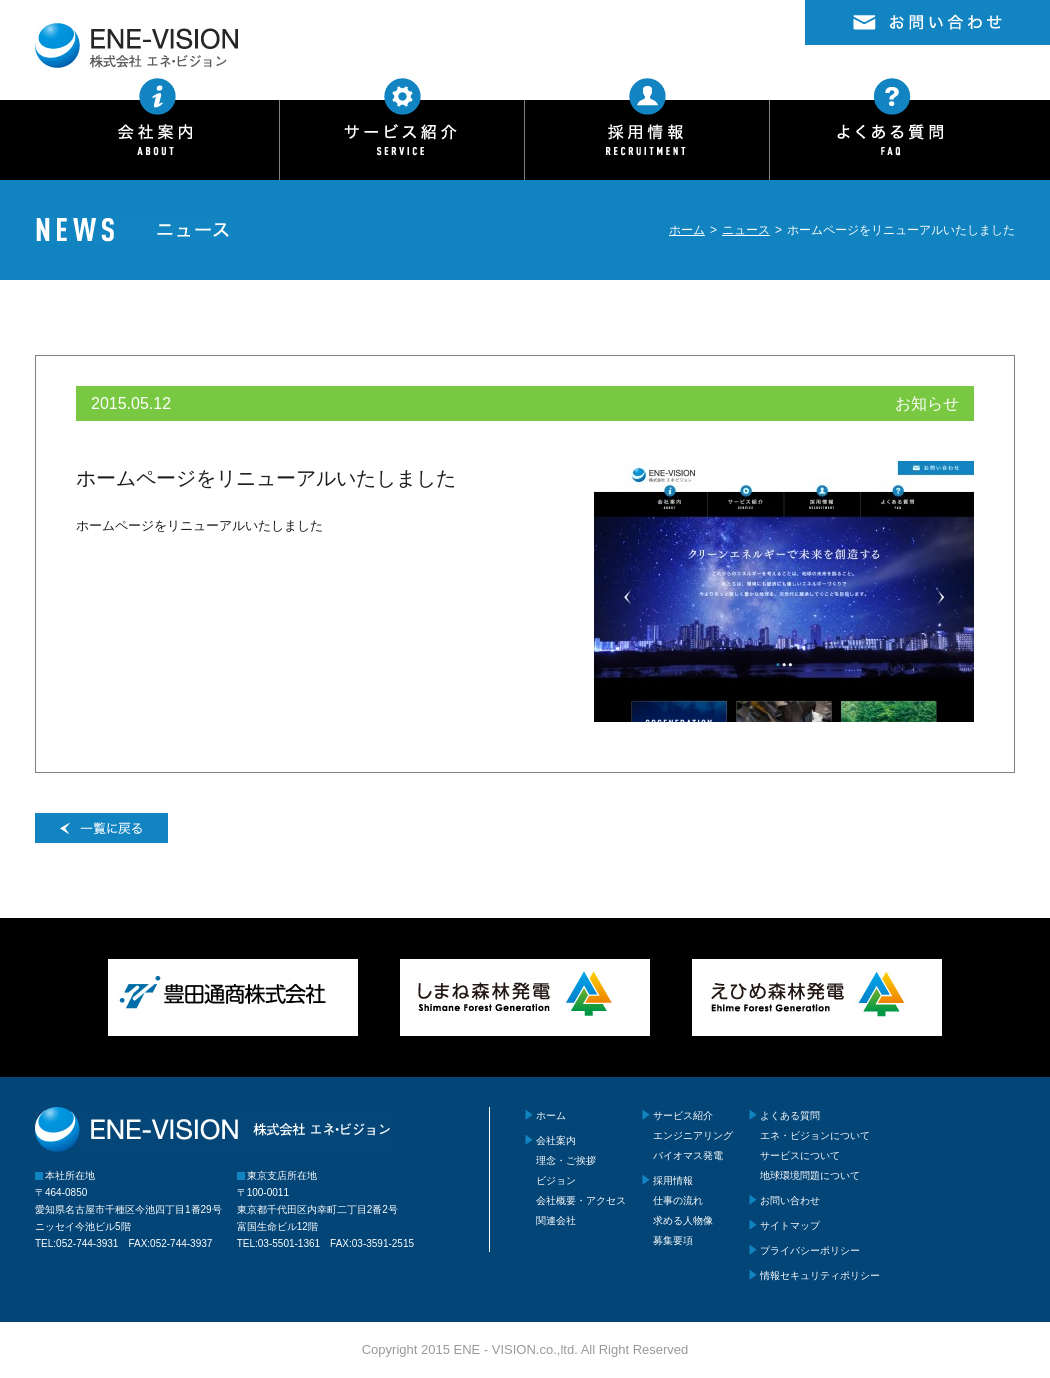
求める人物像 (683, 1220)
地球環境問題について (810, 1175)
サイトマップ (790, 1225)
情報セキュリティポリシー (820, 1275)
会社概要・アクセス (581, 1200)
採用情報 (673, 1180)
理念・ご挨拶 (566, 1160)
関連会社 (556, 1220)
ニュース (746, 230)
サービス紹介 (683, 1115)
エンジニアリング (693, 1135)
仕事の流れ (678, 1200)
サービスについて (800, 1155)
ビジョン (556, 1180)
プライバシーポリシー (810, 1250)
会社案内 (556, 1140)
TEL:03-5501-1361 (278, 1243)
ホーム (687, 230)
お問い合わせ (790, 1200)
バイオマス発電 (688, 1155)
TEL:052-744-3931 (76, 1243)
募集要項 (673, 1240)
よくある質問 (790, 1115)
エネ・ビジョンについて (815, 1135)
